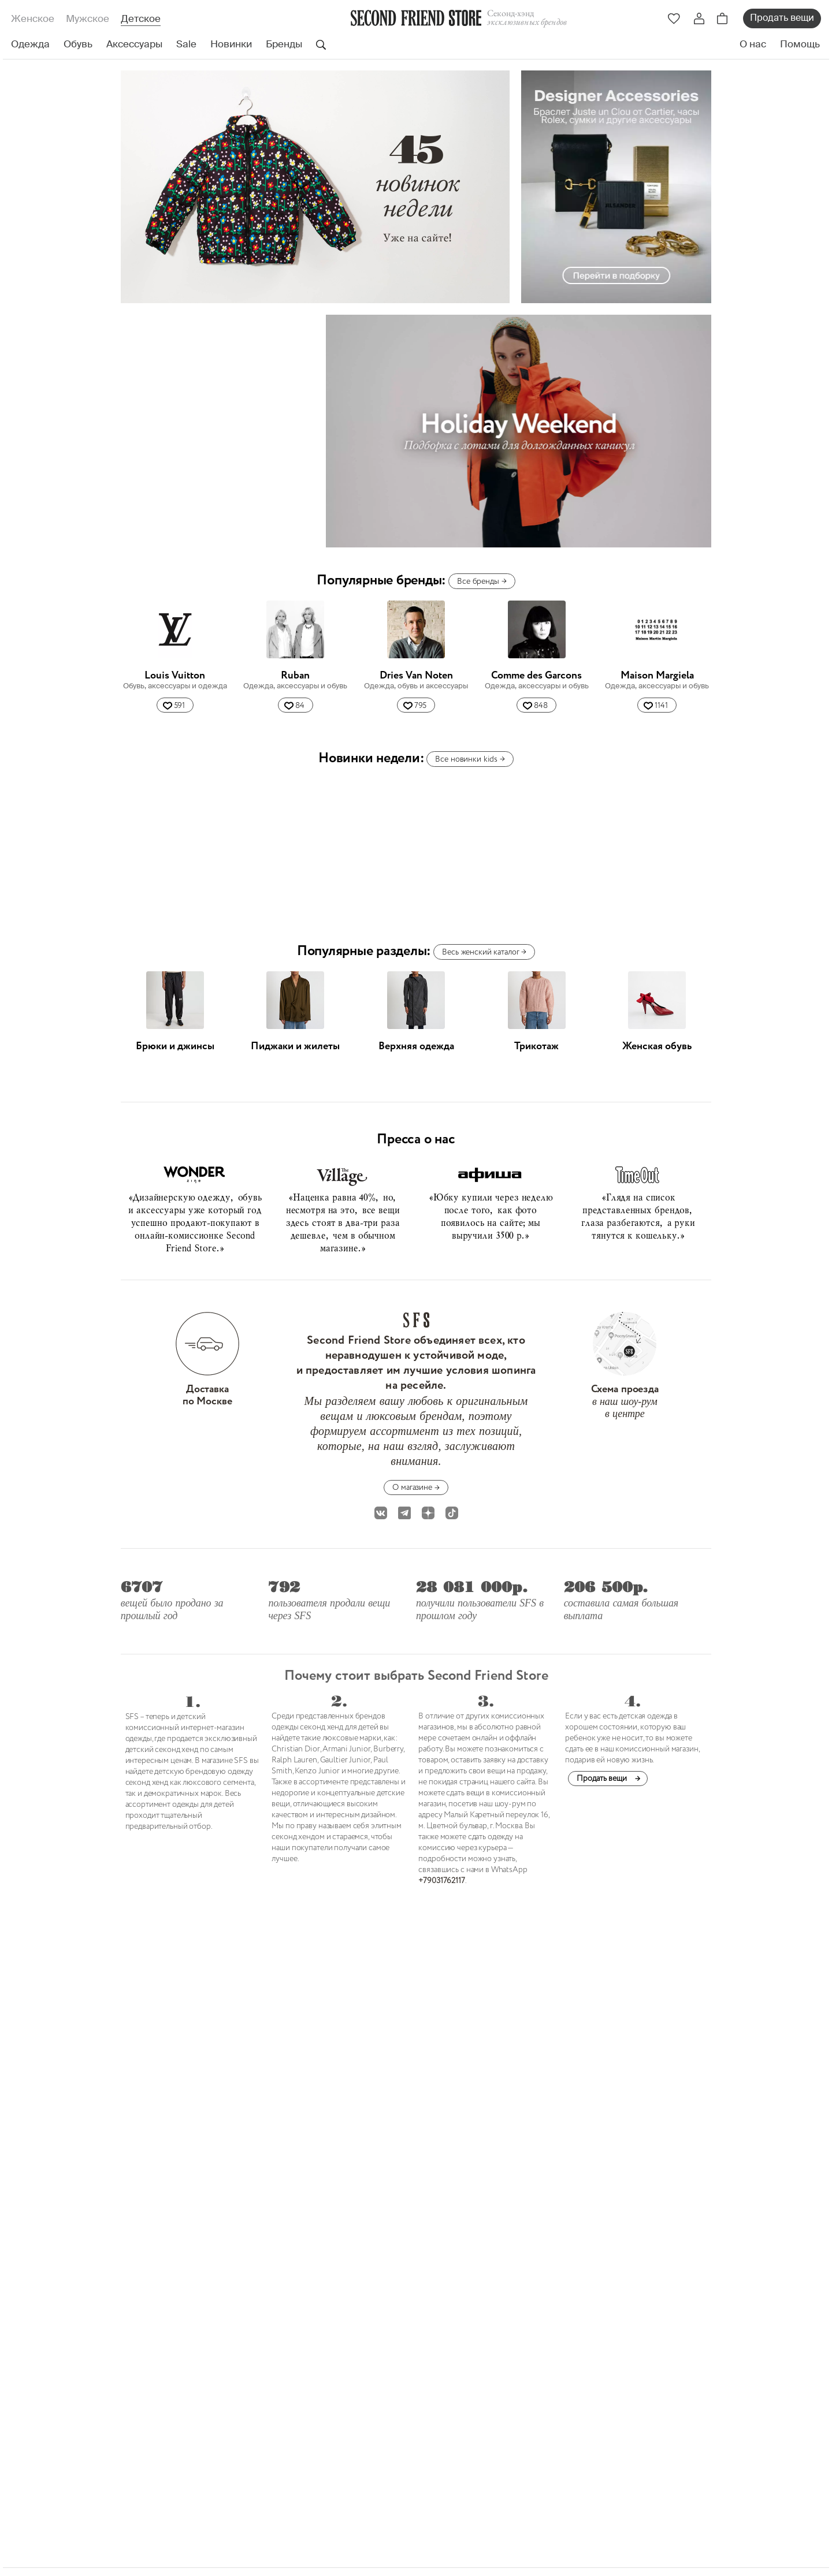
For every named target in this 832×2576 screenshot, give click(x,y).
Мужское (87, 19)
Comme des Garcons (536, 675)
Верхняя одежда (416, 1046)
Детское (141, 19)
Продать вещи (782, 18)
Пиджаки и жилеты (295, 1046)
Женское (32, 19)
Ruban (295, 675)
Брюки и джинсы (175, 1046)
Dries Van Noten (416, 675)
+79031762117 (441, 1881)
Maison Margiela (657, 675)
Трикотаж (536, 1046)
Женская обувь (657, 1046)
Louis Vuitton (174, 675)
